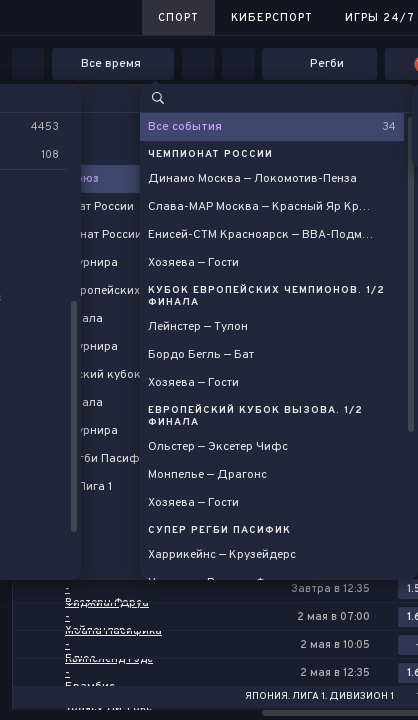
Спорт (178, 18)
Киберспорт (272, 18)
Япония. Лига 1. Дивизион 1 (319, 697)
